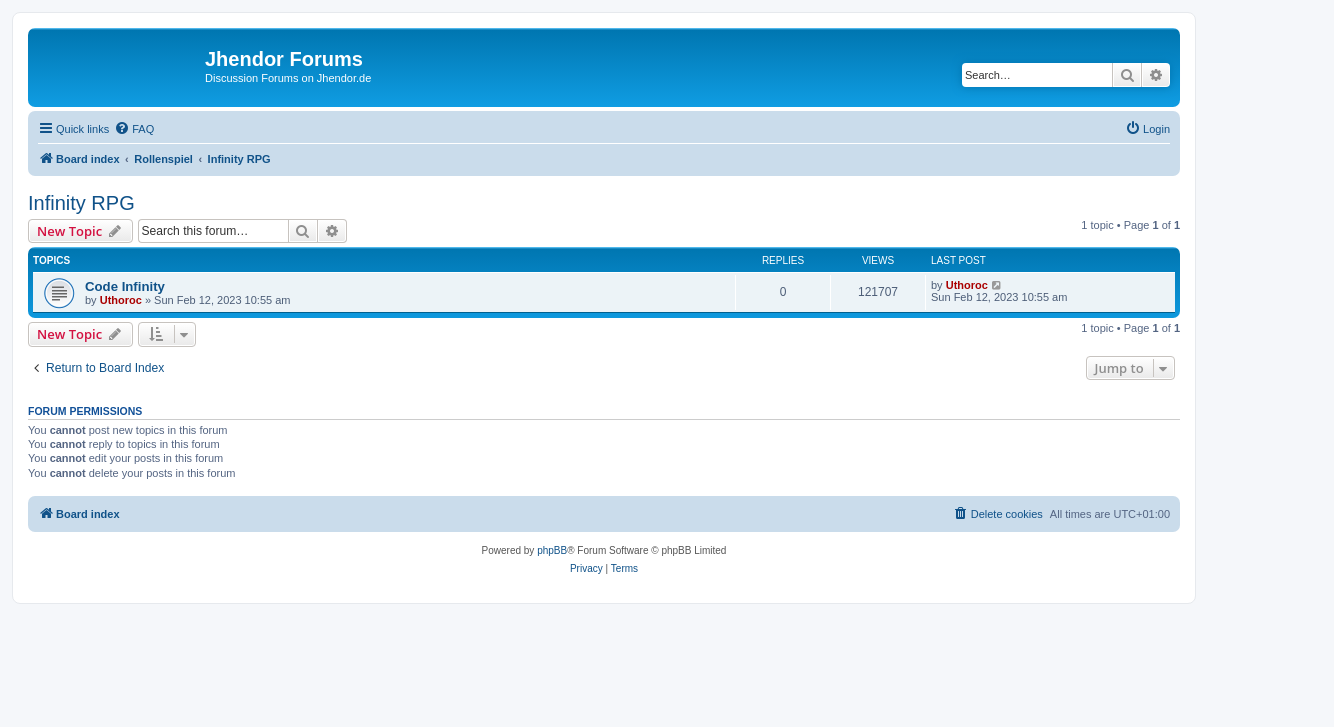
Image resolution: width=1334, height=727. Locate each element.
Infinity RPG (81, 203)
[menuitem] (134, 129)
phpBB (552, 550)
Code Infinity (125, 286)
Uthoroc (121, 300)
